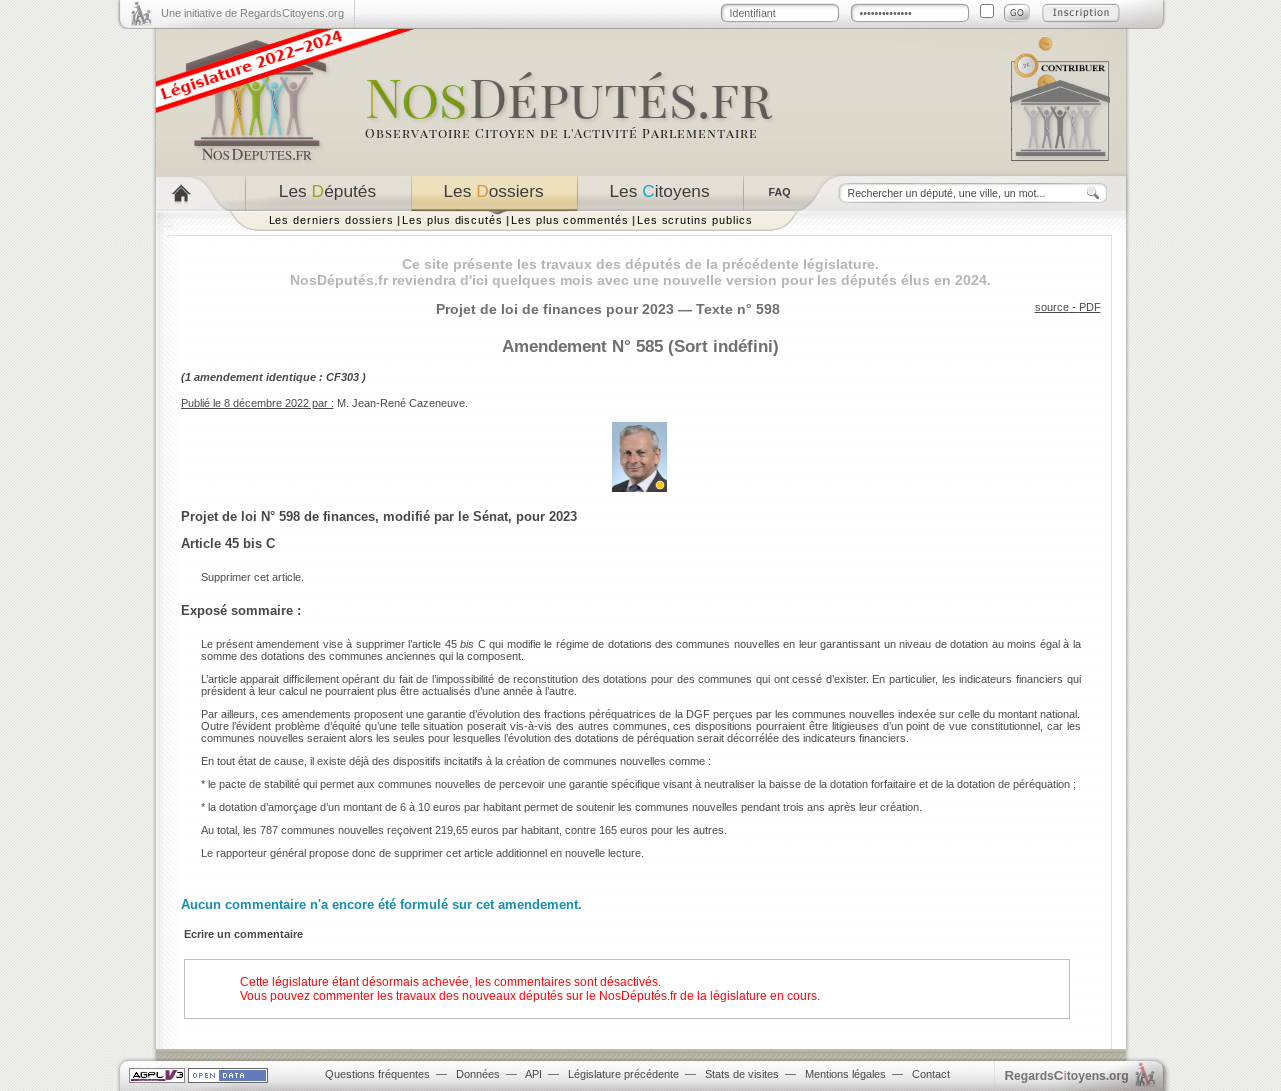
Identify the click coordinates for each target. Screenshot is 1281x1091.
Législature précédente (623, 1074)
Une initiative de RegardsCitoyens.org (252, 13)
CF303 (342, 377)
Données (478, 1074)
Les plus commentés (570, 220)
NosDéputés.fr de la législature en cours (708, 996)
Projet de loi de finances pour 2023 (555, 309)
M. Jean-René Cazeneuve (401, 403)
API (533, 1074)
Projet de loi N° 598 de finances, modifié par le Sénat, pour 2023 (379, 516)
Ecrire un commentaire (243, 934)
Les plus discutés (452, 220)
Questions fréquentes (377, 1074)
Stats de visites (742, 1074)
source (1052, 307)
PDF (1090, 307)
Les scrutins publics (695, 220)
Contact (931, 1074)
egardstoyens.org (1067, 1075)
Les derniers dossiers (332, 220)
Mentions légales (845, 1074)
